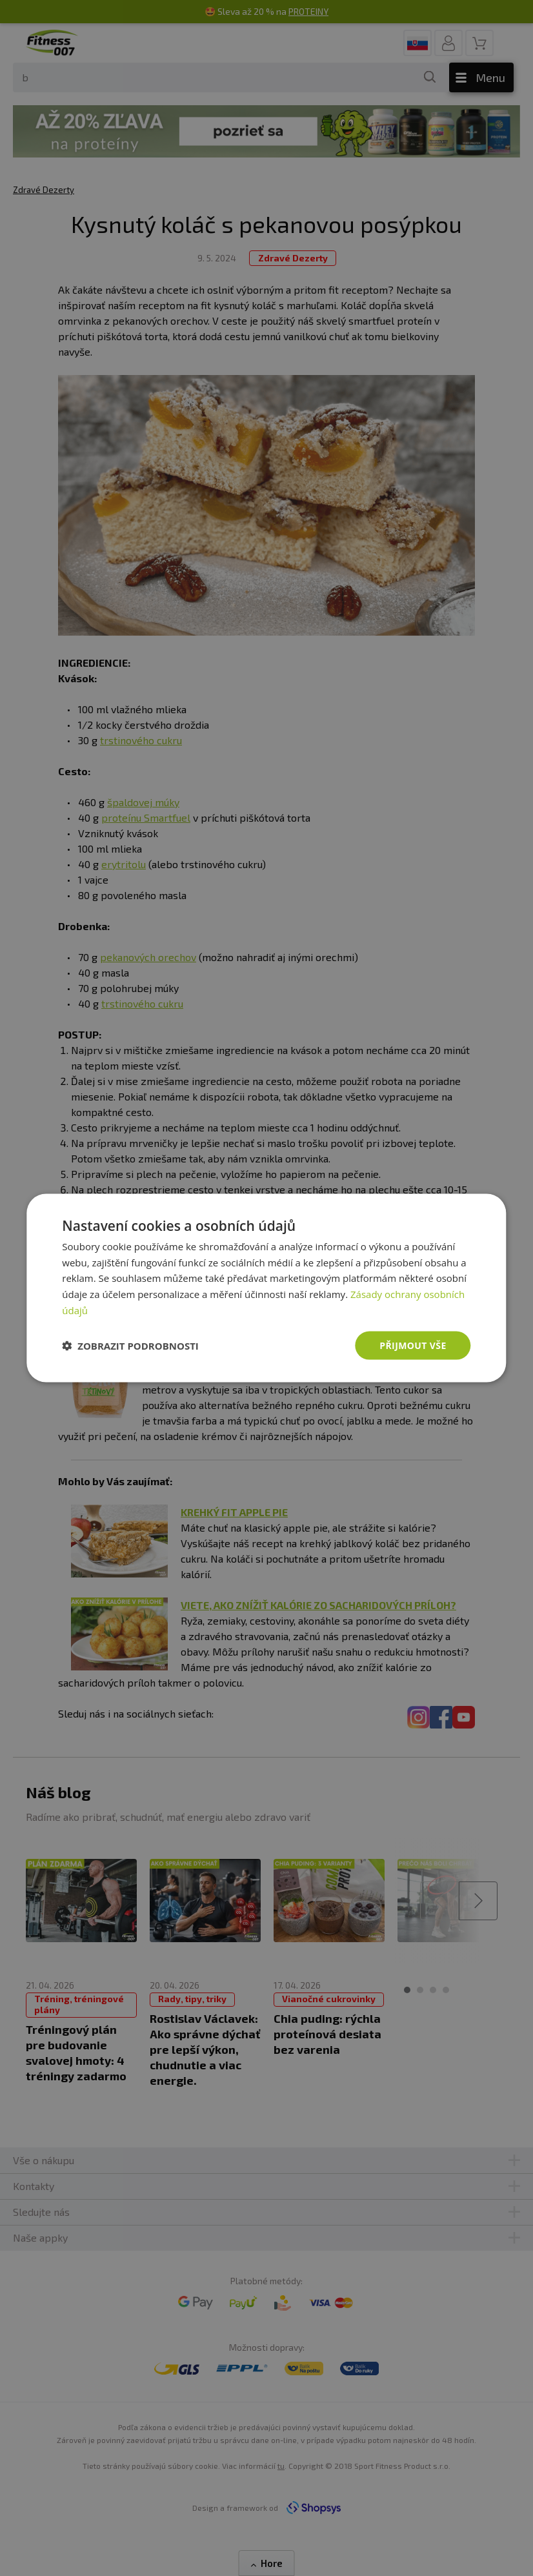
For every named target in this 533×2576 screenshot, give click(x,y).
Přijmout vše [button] (412, 1345)
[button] (130, 1346)
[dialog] (266, 1288)
